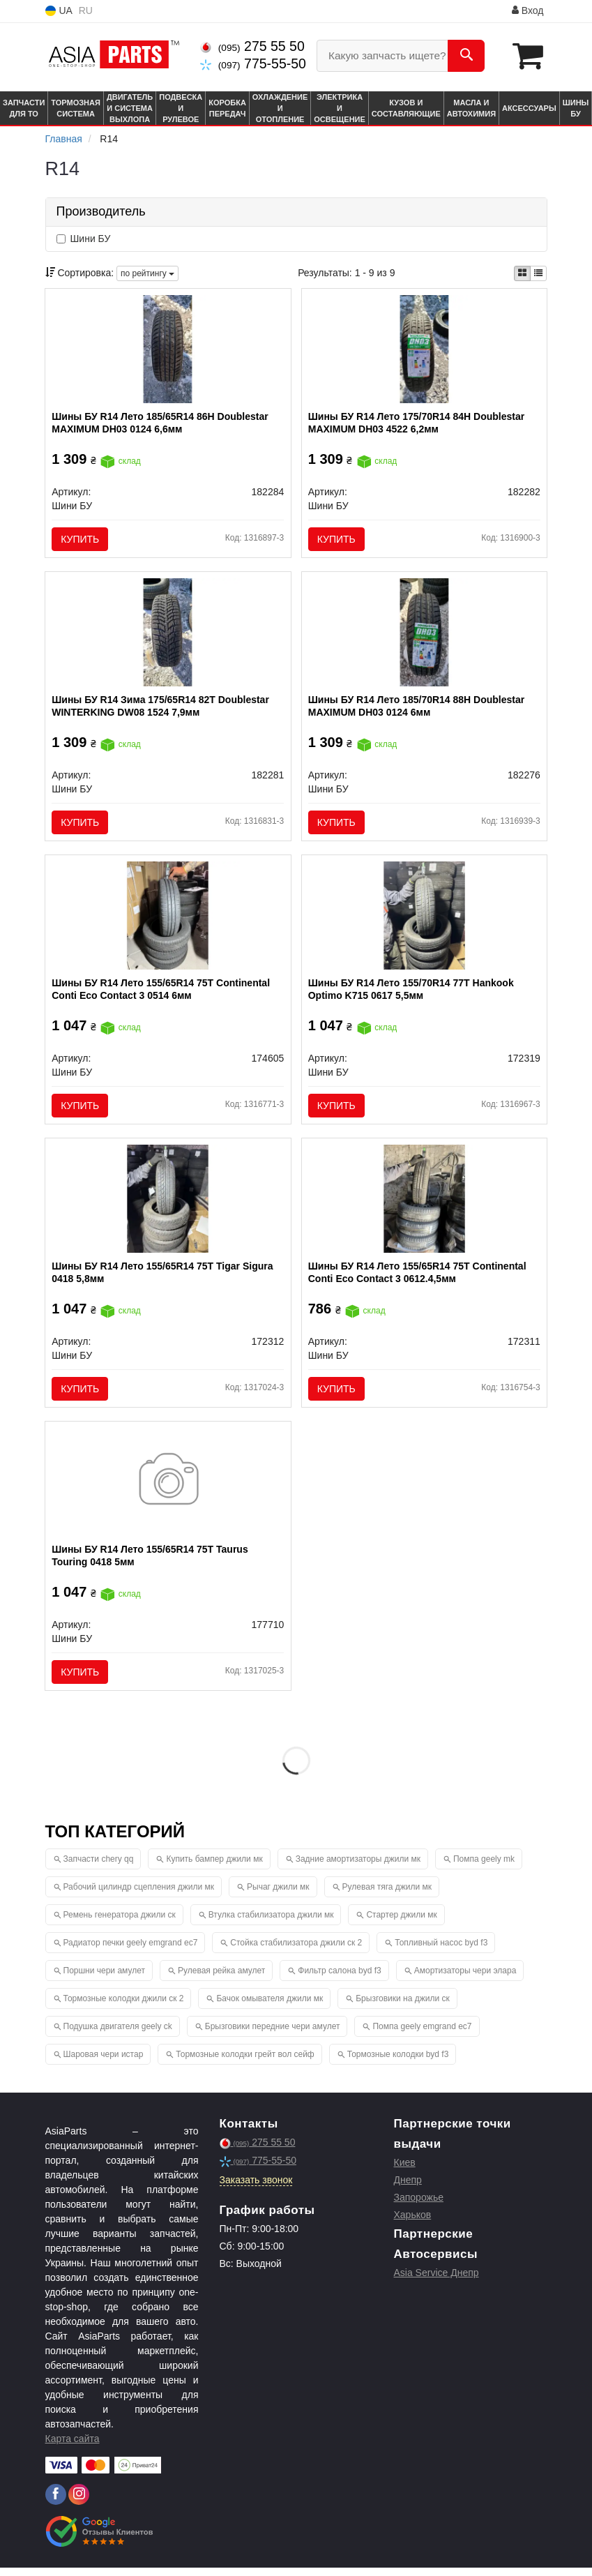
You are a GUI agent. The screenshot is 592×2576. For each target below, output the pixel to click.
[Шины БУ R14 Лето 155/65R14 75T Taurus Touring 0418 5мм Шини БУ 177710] (168, 1488)
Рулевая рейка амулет (221, 1979)
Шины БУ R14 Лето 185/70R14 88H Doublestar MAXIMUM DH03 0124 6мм (417, 708)
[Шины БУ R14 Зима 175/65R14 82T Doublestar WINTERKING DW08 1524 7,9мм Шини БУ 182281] (168, 634)
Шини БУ (83, 238)
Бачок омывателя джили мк (269, 2007)
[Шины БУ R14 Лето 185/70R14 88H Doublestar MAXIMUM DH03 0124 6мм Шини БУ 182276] (424, 634)
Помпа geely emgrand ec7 (421, 2035)
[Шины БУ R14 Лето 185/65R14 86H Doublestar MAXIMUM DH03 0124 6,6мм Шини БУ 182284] (168, 348)
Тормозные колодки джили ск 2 (123, 2007)
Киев (405, 2170)
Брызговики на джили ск (402, 2007)
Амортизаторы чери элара (465, 1979)
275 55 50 (252, 46)
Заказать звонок (256, 2188)
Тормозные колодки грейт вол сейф (245, 2062)
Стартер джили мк (401, 1923)
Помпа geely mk (484, 1867)
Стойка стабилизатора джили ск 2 (296, 1951)
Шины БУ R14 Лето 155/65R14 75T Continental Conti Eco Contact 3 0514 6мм (161, 993)
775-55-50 (253, 63)
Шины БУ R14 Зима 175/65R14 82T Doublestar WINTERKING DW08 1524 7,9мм (161, 708)
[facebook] (55, 2502)
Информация (471, 11)
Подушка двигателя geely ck (117, 2035)
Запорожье (418, 2205)
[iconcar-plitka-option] (522, 273)
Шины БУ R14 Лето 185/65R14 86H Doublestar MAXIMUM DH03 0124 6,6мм (160, 423)
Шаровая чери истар (103, 2062)
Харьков (413, 2223)
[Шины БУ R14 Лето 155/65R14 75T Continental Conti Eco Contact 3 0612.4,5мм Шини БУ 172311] (424, 1203)
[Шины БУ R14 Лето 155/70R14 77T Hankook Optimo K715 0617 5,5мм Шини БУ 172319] (424, 918)
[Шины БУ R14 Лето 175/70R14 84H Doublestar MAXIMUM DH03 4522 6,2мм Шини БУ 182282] (424, 348)
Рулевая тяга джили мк (387, 1895)
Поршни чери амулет (104, 1979)
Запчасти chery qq (98, 1867)
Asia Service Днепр (436, 2281)
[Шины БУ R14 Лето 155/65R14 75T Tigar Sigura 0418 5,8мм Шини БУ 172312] (168, 1203)
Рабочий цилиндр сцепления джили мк (139, 1895)
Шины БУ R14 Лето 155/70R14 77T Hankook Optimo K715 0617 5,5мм (412, 993)
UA (59, 11)
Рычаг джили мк (278, 1895)
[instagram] (78, 2502)
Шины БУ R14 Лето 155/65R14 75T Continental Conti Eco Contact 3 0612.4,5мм (418, 1278)
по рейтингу (147, 273)
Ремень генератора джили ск (119, 1923)
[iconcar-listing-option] (538, 273)
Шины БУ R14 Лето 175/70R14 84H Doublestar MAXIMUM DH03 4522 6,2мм (417, 423)
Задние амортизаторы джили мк (358, 1867)
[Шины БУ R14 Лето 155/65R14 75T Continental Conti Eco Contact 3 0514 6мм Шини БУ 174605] (168, 918)
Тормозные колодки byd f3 (398, 2062)
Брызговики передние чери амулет (272, 2035)
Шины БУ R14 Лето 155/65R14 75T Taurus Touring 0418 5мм (150, 1562)
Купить (80, 539)
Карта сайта (72, 2447)
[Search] (466, 56)
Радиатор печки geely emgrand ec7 (130, 1951)
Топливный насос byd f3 (441, 1951)
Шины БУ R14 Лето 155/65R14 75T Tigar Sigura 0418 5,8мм (162, 1278)
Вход (528, 10)
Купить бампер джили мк (214, 1867)
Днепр (408, 2188)
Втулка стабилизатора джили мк (271, 1923)
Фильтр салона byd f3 (339, 1979)
